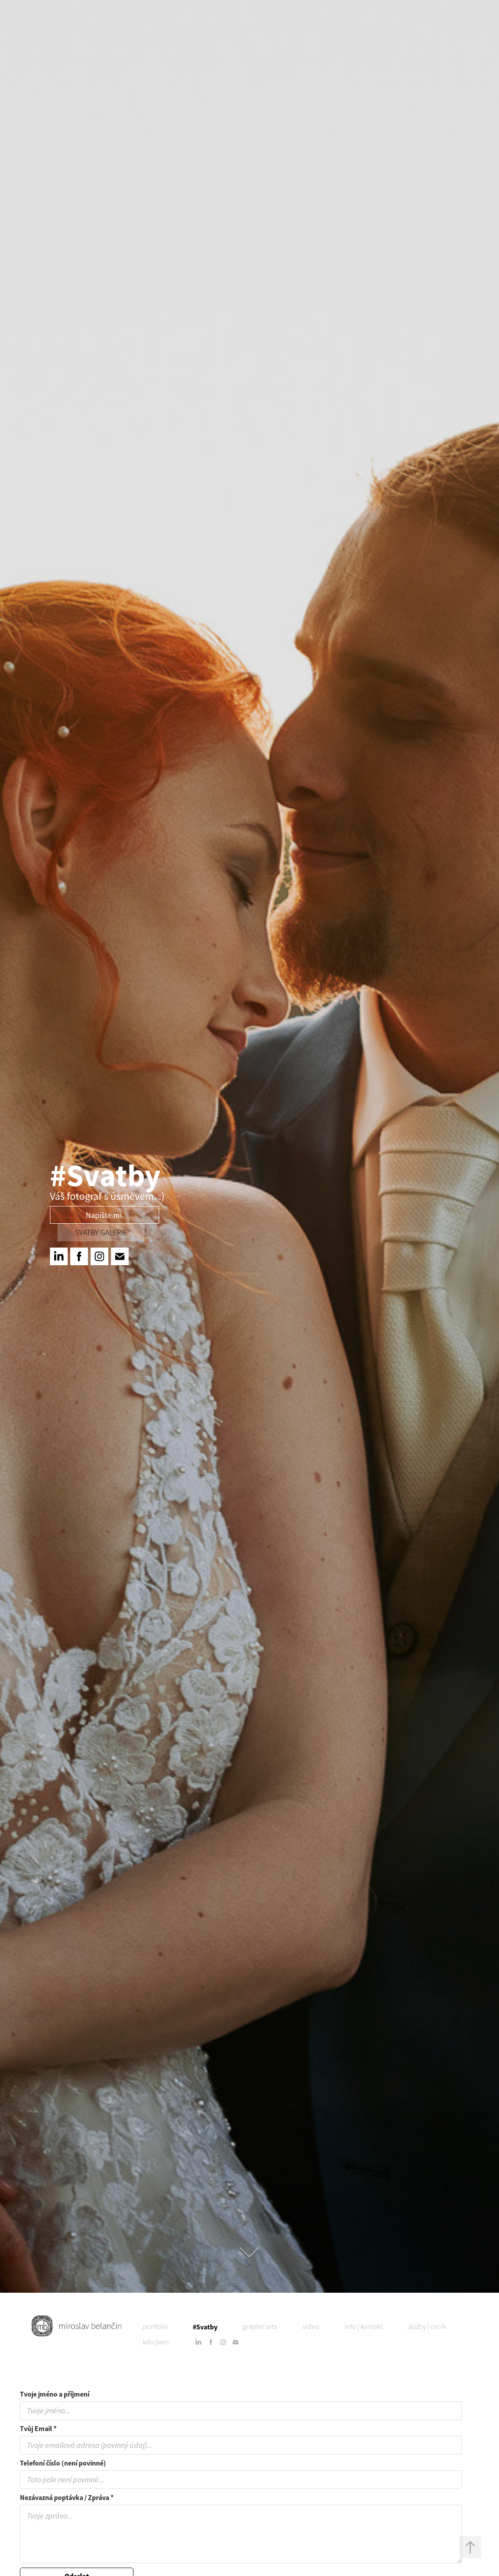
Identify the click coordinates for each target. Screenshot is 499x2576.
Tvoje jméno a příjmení (54, 2394)
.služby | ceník (426, 2326)
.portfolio (154, 2326)
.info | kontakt (363, 2326)
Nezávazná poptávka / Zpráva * (67, 2497)
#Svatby (205, 2327)
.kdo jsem (155, 2342)
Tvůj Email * (38, 2428)
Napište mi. (104, 1215)
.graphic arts (259, 2326)
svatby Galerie (101, 1232)
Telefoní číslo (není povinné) (63, 2463)
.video (310, 2326)
